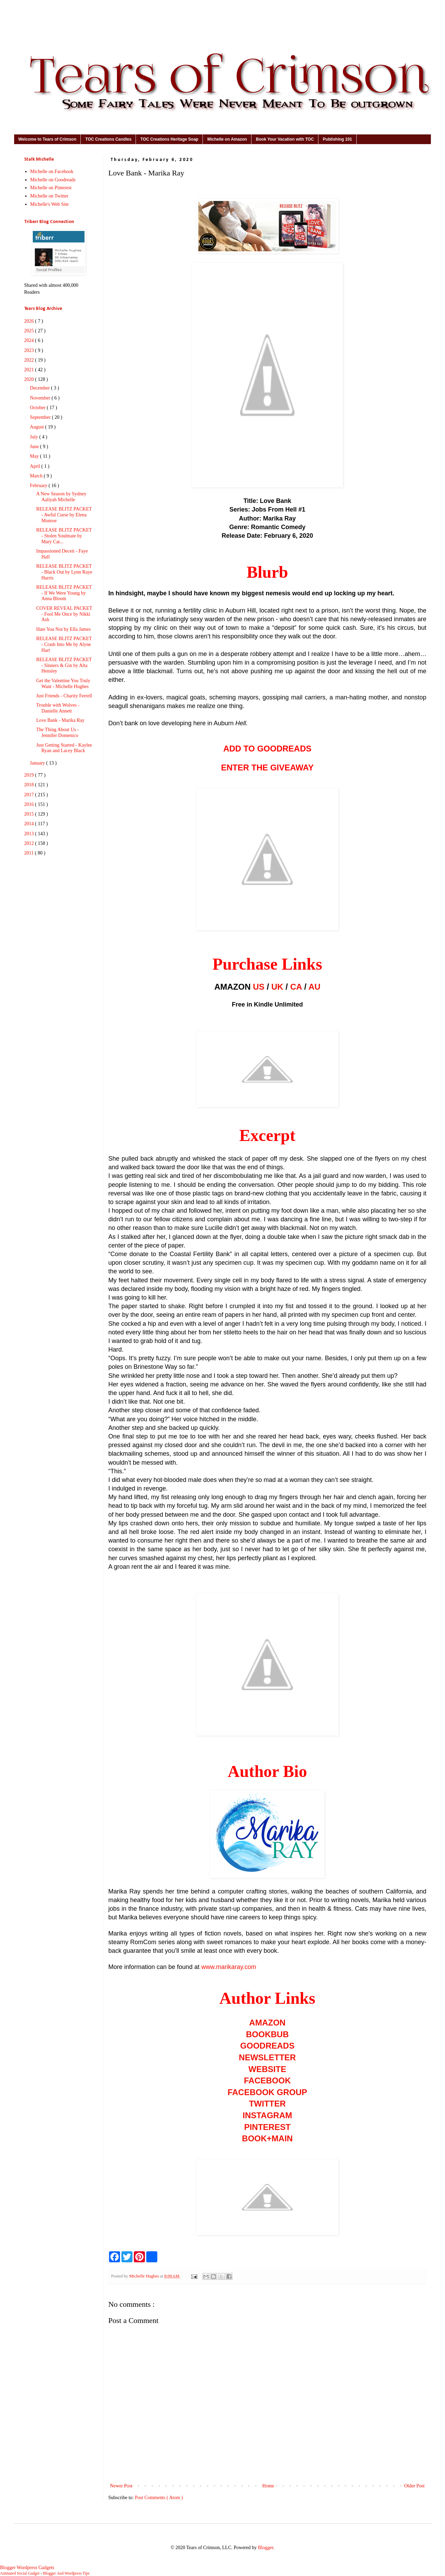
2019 (29, 775)
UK (277, 986)
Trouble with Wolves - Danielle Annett (57, 708)
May (35, 456)
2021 (29, 369)
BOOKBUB (267, 2034)
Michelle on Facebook (51, 171)
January (38, 763)
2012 (29, 843)
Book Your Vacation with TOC (285, 139)
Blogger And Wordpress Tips (66, 2573)
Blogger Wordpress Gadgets (27, 2567)
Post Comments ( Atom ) (159, 2497)
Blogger (265, 2547)
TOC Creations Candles (108, 139)
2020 (29, 379)
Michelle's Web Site (49, 204)
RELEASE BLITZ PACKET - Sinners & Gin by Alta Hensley (64, 665)
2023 (29, 350)
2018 (29, 784)
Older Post (414, 2485)
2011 (29, 853)
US (258, 986)
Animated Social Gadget (20, 2573)
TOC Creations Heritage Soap (169, 139)
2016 (29, 804)
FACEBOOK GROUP (267, 2092)
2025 (29, 330)
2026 (29, 321)
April (35, 466)
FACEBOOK (267, 2080)
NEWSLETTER (267, 2057)
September (41, 417)
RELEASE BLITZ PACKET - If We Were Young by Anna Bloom (64, 593)
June (35, 446)
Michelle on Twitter (49, 196)
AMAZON (267, 2022)
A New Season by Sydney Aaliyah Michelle (61, 496)
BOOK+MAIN (267, 2138)
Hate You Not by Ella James (63, 629)
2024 (29, 340)
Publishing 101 (337, 139)
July (34, 437)
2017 (29, 794)
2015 (29, 814)
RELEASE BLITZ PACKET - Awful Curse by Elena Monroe (64, 514)
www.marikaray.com (228, 1966)
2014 (29, 823)
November (41, 398)
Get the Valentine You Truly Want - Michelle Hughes (63, 683)
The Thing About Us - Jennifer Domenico (57, 732)
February (39, 485)
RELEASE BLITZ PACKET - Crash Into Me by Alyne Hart (64, 644)
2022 (29, 360)
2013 (29, 833)
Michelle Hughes (144, 2276)
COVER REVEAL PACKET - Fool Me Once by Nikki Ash (64, 614)
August (37, 427)
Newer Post (121, 2485)
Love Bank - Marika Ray (60, 720)
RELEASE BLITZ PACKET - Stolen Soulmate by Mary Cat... (64, 535)
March (37, 475)
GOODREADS (267, 2045)
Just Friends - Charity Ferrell (64, 695)
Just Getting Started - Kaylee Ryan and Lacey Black (64, 748)
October (38, 407)
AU (314, 986)
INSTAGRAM (267, 2115)
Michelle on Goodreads (53, 179)
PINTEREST (267, 2127)
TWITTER (267, 2103)
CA (296, 986)
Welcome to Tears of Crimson (47, 139)
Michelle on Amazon (227, 139)
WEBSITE (267, 2069)
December (40, 388)
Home (268, 2485)
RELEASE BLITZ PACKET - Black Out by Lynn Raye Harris (64, 572)
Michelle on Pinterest (51, 187)
